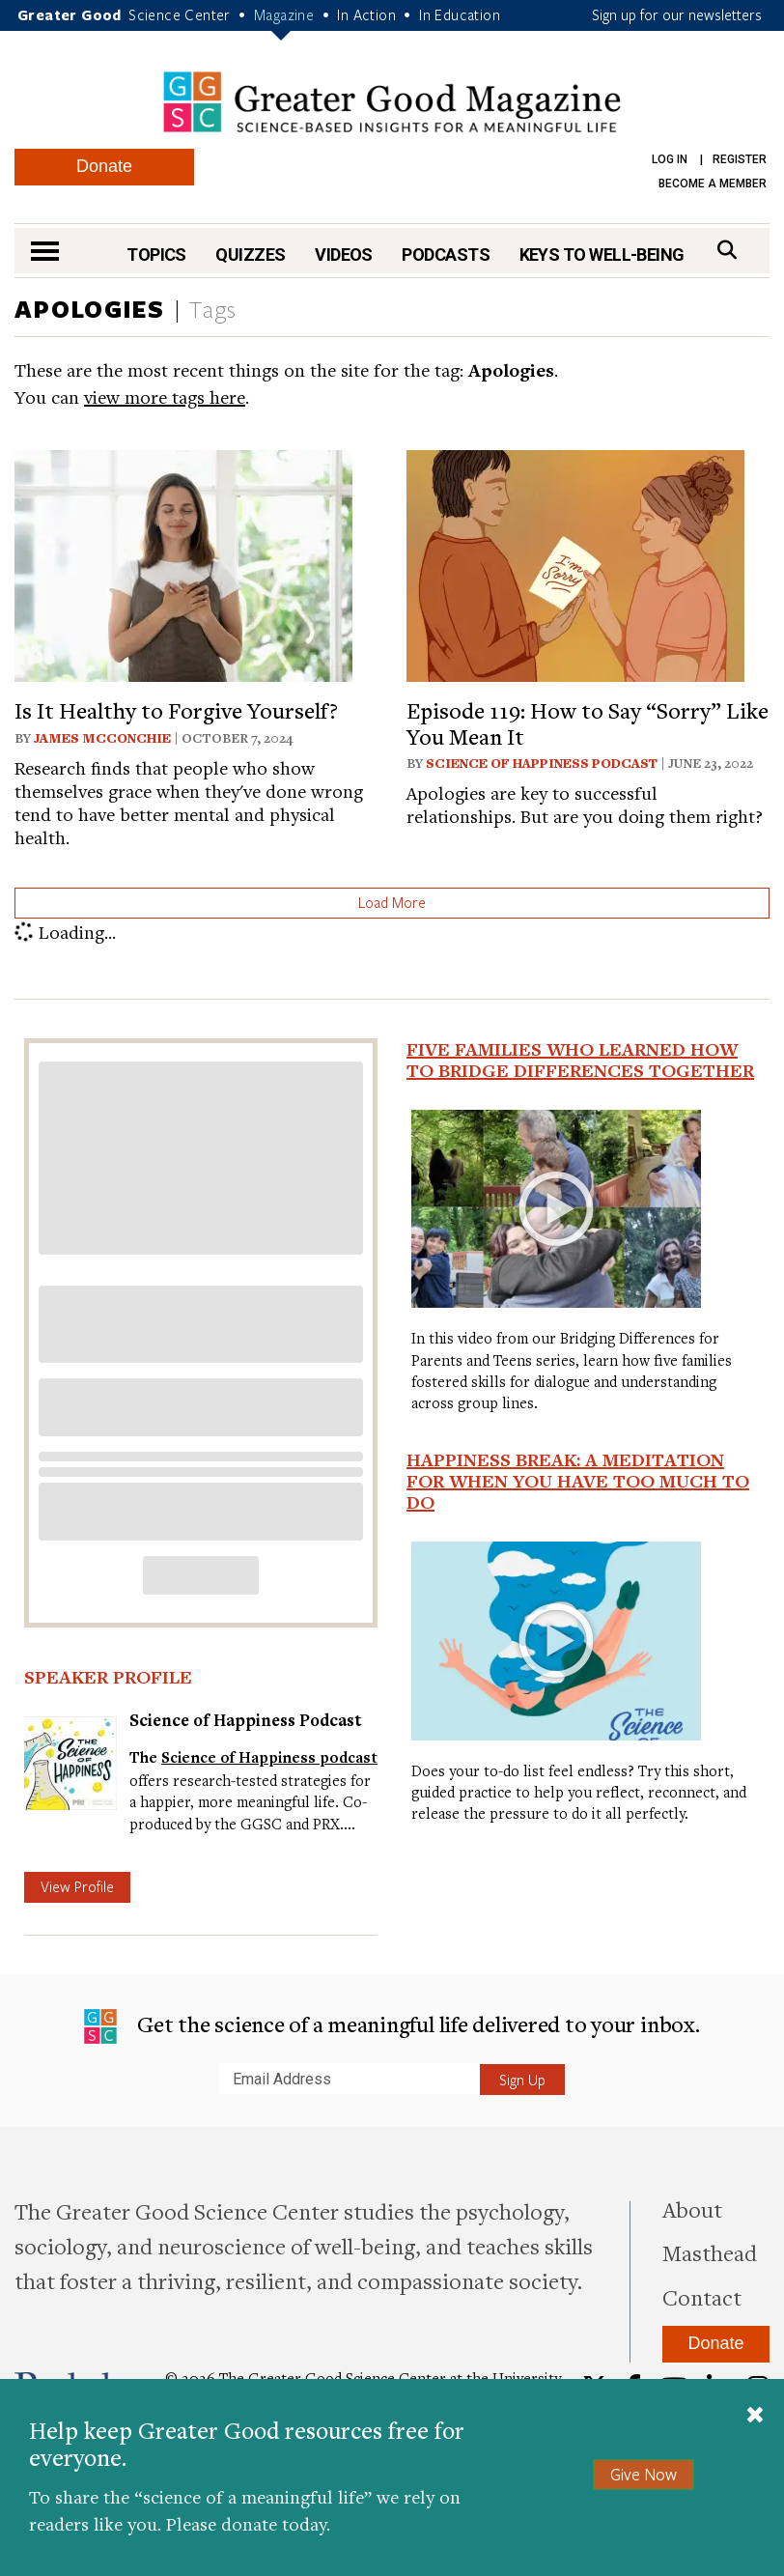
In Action (366, 14)
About (692, 2208)
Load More (392, 902)
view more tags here (164, 396)
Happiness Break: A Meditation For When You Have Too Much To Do (577, 1480)
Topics (156, 254)
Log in (669, 159)
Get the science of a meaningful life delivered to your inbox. (391, 2027)
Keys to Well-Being (602, 254)
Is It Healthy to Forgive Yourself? (176, 709)
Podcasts (446, 254)
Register (740, 159)
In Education (459, 14)
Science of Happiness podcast (269, 1757)
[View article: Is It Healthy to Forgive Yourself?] (183, 564)
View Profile (77, 1886)
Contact (702, 2296)
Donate (104, 166)
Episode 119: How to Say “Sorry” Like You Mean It (587, 722)
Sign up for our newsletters (677, 14)
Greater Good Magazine (392, 101)
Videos (344, 254)
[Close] (755, 2416)
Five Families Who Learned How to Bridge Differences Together (580, 1059)
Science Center (179, 14)
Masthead (709, 2252)
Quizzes (250, 254)
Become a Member (712, 183)
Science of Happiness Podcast (542, 763)
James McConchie (102, 738)
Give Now (643, 2474)
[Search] (727, 250)
